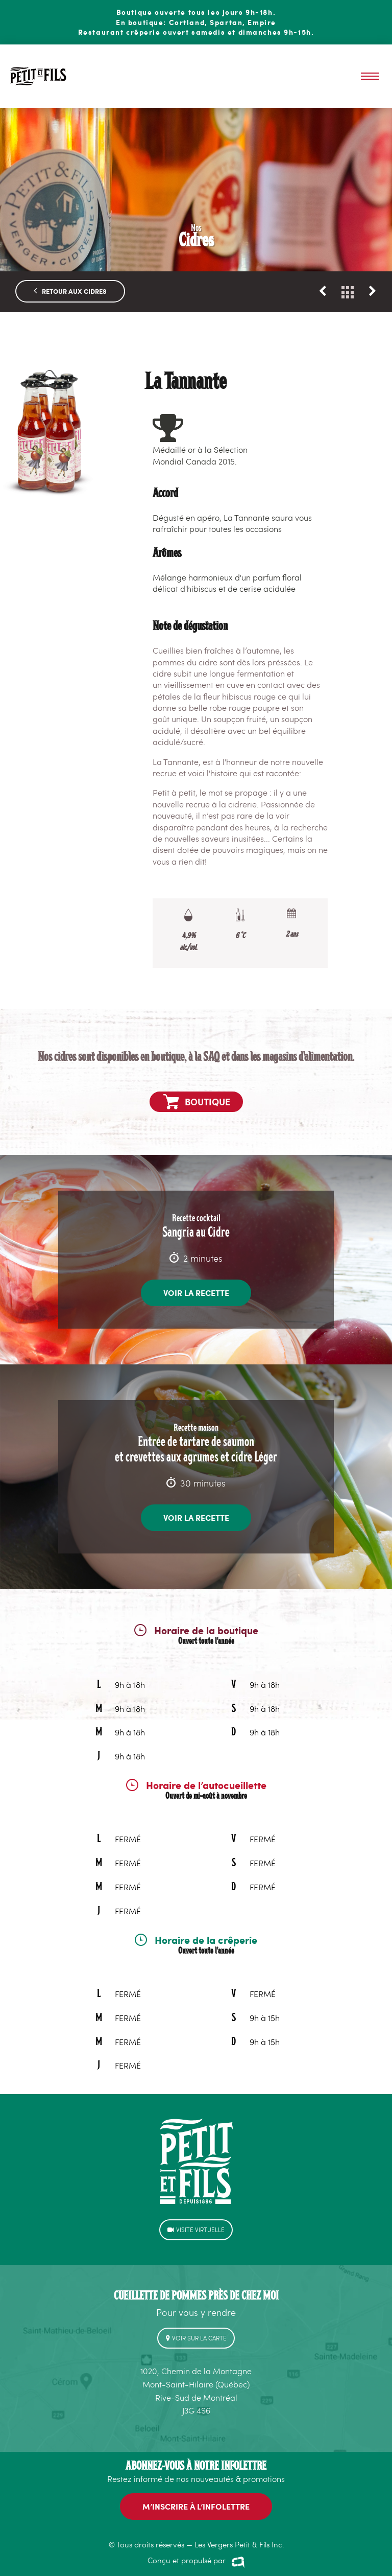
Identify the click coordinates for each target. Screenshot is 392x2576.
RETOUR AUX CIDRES (70, 280)
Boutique (196, 1091)
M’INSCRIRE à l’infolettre (196, 2495)
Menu (370, 75)
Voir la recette (196, 1282)
